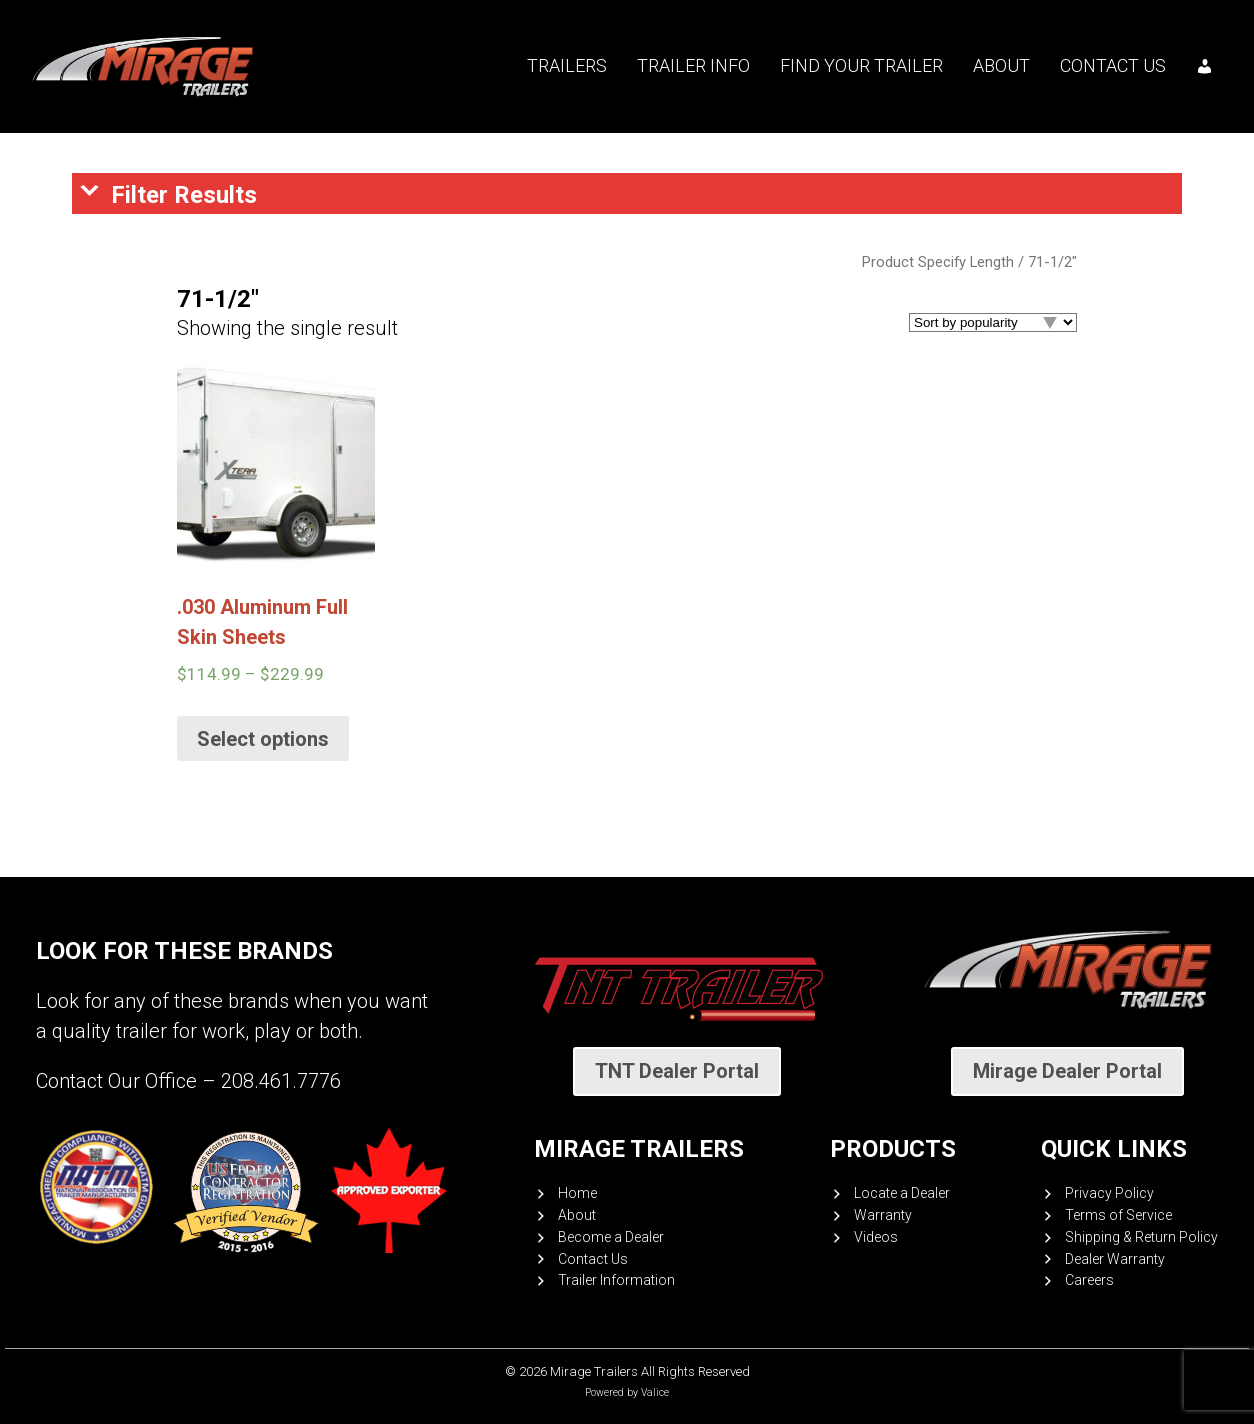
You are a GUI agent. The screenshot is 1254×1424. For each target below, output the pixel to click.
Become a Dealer (611, 1237)
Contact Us (1113, 65)
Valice (655, 1392)
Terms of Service (1118, 1215)
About (1001, 65)
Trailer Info (693, 65)
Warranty (883, 1215)
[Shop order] (993, 322)
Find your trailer (861, 65)
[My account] (1205, 66)
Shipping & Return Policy (1141, 1237)
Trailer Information (616, 1280)
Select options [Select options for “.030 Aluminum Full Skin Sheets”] (263, 739)
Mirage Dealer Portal (1067, 1071)
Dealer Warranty (1115, 1259)
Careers (1089, 1280)
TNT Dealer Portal (677, 1071)
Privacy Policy (1109, 1193)
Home (577, 1193)
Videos (876, 1237)
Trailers (567, 65)
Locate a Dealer (902, 1193)
